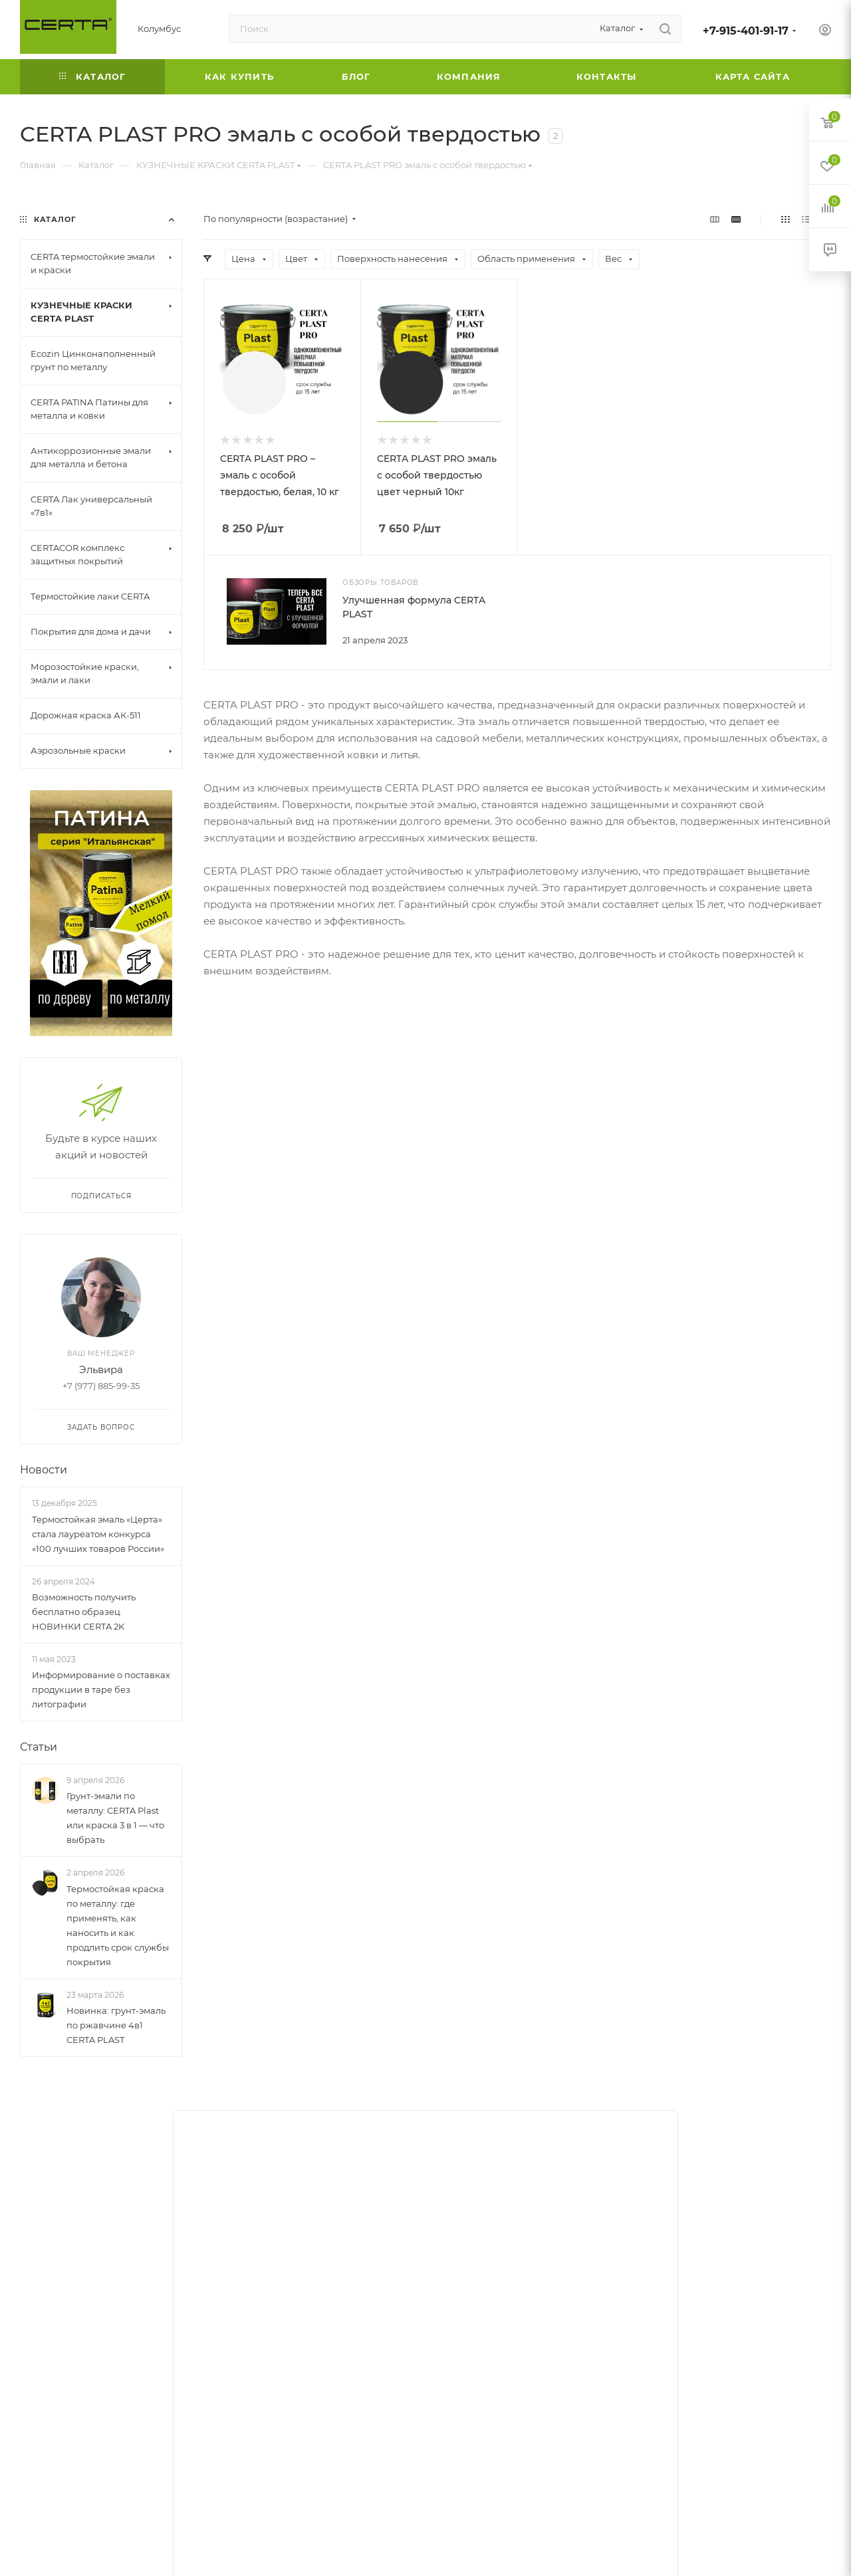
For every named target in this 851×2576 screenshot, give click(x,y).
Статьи (38, 1747)
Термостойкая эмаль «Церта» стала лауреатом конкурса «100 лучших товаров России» (98, 1534)
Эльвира (101, 1369)
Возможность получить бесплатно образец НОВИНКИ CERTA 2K (84, 1612)
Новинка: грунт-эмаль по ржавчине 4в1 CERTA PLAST (116, 2025)
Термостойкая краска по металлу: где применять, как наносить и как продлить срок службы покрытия (117, 1925)
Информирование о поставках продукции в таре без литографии (101, 1689)
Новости (43, 1469)
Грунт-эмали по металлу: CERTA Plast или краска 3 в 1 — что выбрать (115, 1817)
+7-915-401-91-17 (746, 31)
